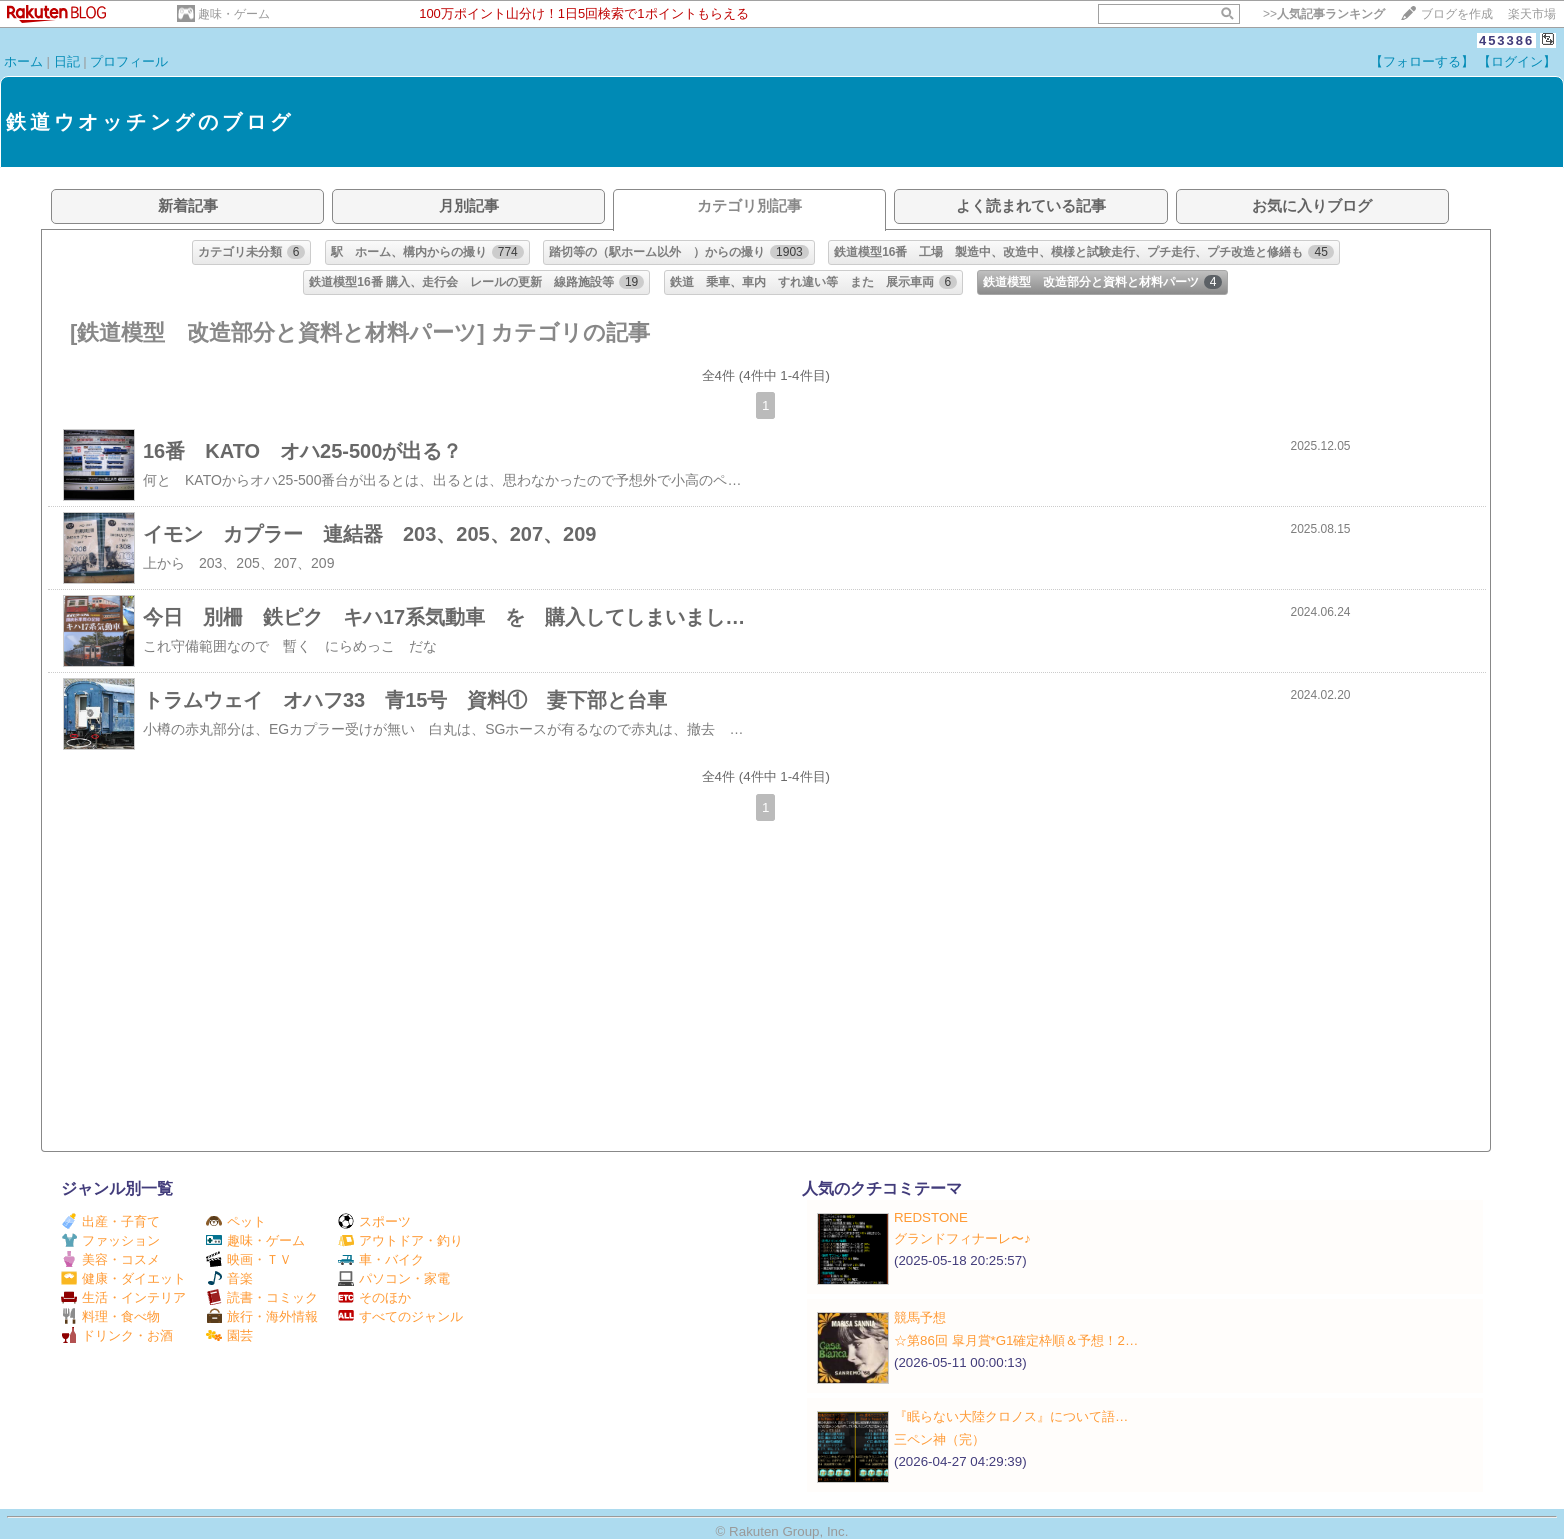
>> (1324, 14)
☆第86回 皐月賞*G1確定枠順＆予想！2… (1016, 1340)
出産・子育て (110, 1221)
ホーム (23, 61)
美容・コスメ (110, 1259)
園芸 (229, 1335)
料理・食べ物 (110, 1316)
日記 (67, 61)
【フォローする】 (1422, 61)
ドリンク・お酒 (117, 1335)
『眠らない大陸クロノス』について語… (1011, 1416)
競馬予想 (920, 1317)
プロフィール (129, 61)
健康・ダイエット (123, 1278)
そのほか (374, 1297)
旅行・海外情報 (262, 1316)
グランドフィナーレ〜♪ (962, 1238)
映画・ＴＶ (249, 1259)
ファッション (110, 1240)
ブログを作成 (1457, 14)
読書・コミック (262, 1297)
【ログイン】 (1517, 61)
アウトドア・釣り (400, 1240)
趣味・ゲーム (234, 14)
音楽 (229, 1278)
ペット (236, 1221)
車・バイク (381, 1259)
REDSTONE (931, 1217)
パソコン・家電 (394, 1278)
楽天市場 (1532, 14)
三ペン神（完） (939, 1439)
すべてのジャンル (400, 1316)
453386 (1506, 40)
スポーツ (374, 1221)
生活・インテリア (123, 1297)
